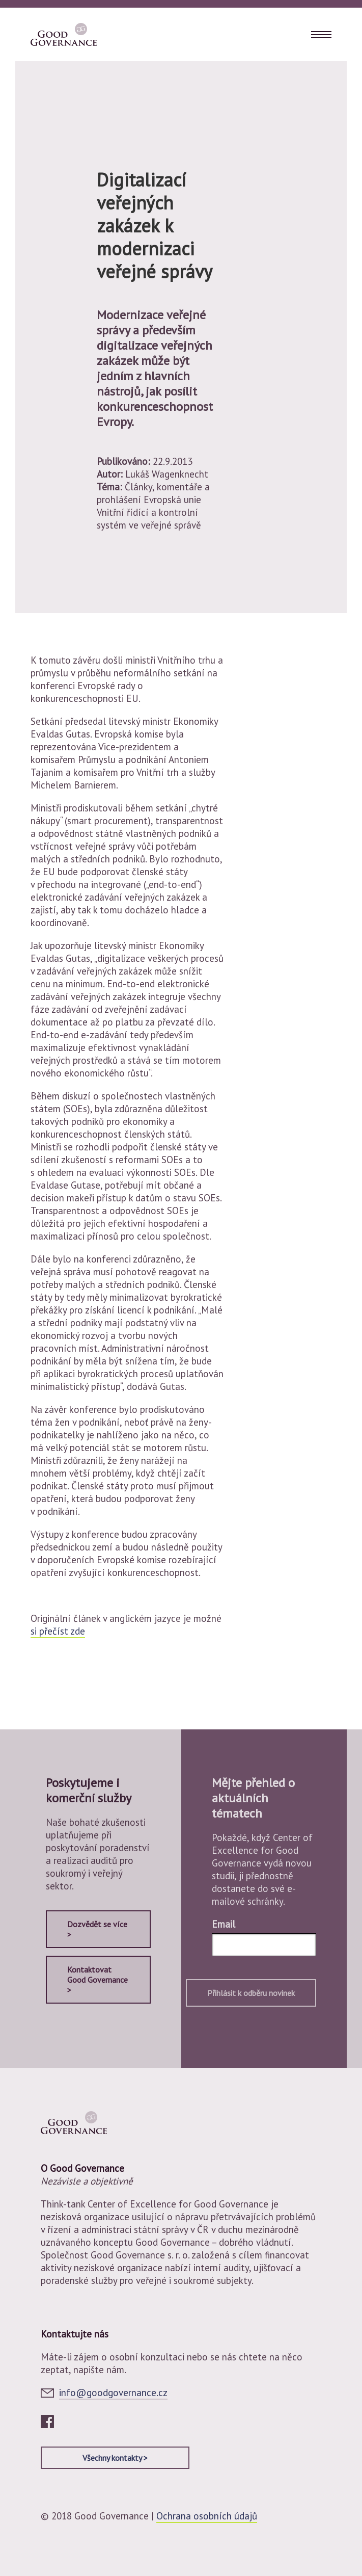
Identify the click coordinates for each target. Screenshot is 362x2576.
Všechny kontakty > (115, 2458)
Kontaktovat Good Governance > (97, 1979)
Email (223, 1924)
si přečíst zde (58, 1631)
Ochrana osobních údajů (206, 2516)
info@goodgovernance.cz (113, 2392)
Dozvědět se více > (97, 1929)
